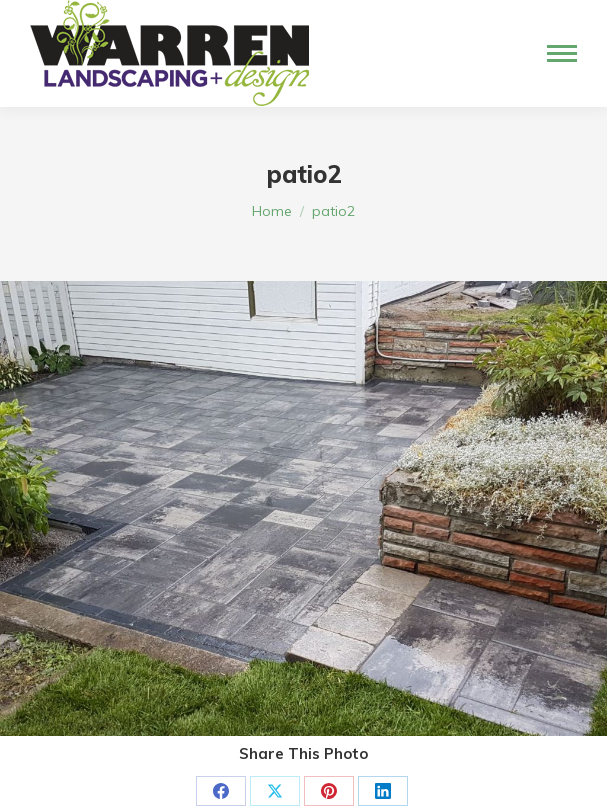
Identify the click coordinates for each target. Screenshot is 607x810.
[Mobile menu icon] (562, 53)
